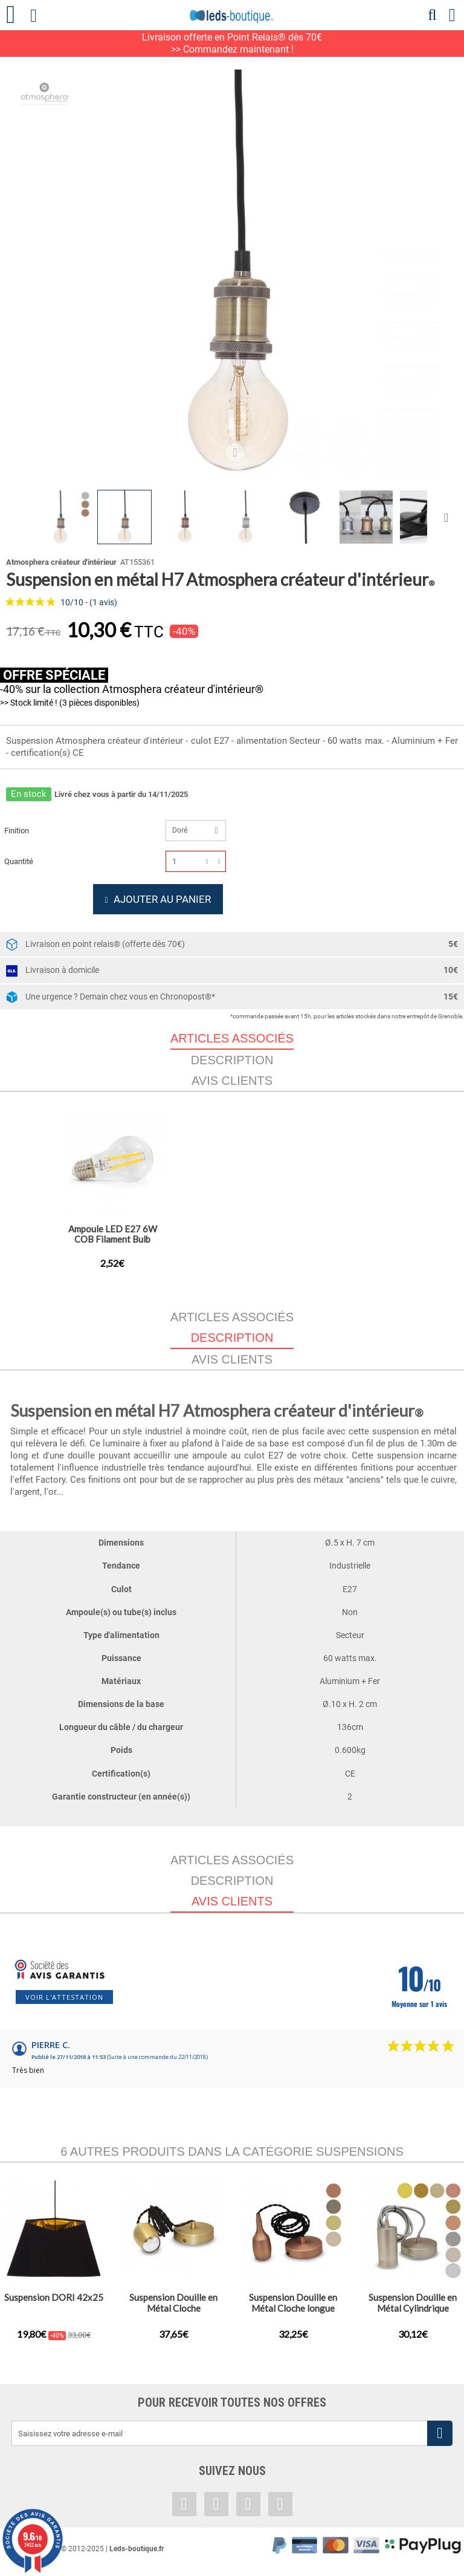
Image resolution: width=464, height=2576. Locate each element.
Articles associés (232, 1323)
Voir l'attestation (64, 2003)
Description (232, 1066)
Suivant (449, 517)
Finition (18, 830)
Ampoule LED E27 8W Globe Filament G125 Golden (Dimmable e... (232, 1245)
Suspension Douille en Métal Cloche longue (293, 2309)
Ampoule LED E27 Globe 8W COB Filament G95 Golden (112, 1245)
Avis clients (232, 1086)
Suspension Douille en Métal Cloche (173, 2309)
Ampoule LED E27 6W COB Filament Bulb (352, 1240)
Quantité (18, 861)
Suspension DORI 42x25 (53, 2303)
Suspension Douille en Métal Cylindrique (413, 2309)
